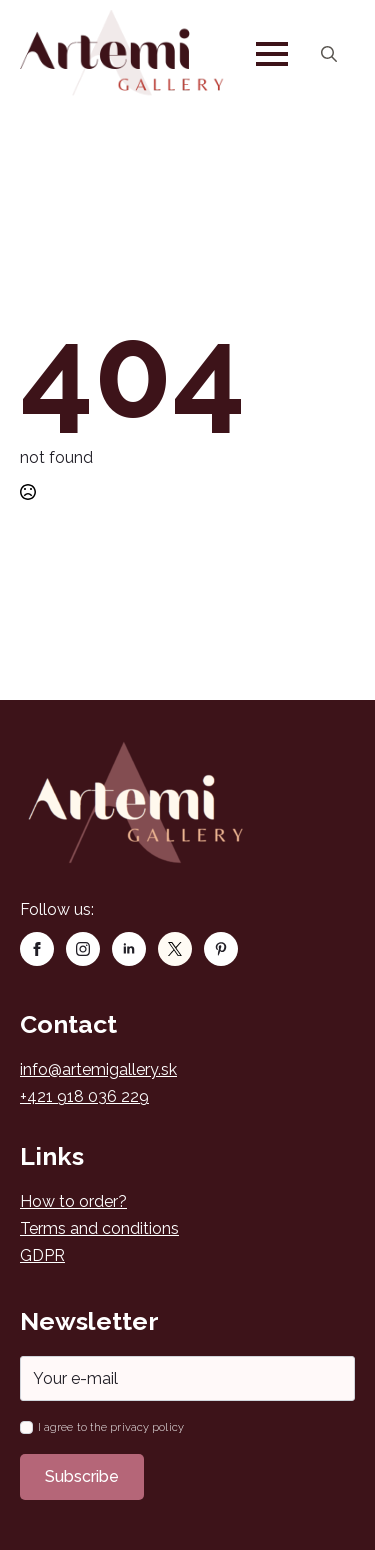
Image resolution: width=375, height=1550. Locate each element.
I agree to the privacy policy (111, 1427)
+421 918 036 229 (84, 1096)
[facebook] (37, 949)
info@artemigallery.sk (98, 1069)
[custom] (175, 949)
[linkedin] (129, 949)
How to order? (73, 1201)
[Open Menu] (272, 54)
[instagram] (83, 949)
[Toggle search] (329, 54)
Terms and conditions (99, 1228)
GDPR (42, 1255)
